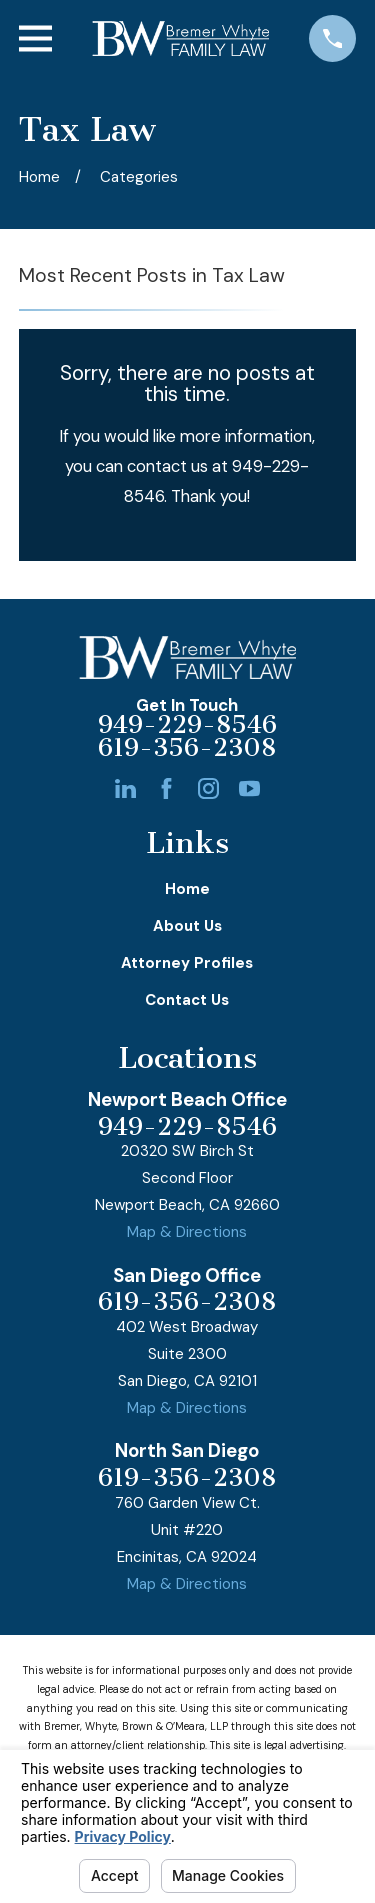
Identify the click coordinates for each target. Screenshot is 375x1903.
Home (187, 889)
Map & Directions (187, 1232)
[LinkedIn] (125, 788)
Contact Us (187, 1000)
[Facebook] (166, 788)
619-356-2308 (187, 748)
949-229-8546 (187, 725)
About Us (187, 926)
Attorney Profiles (187, 963)
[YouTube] (249, 788)
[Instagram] (208, 788)
